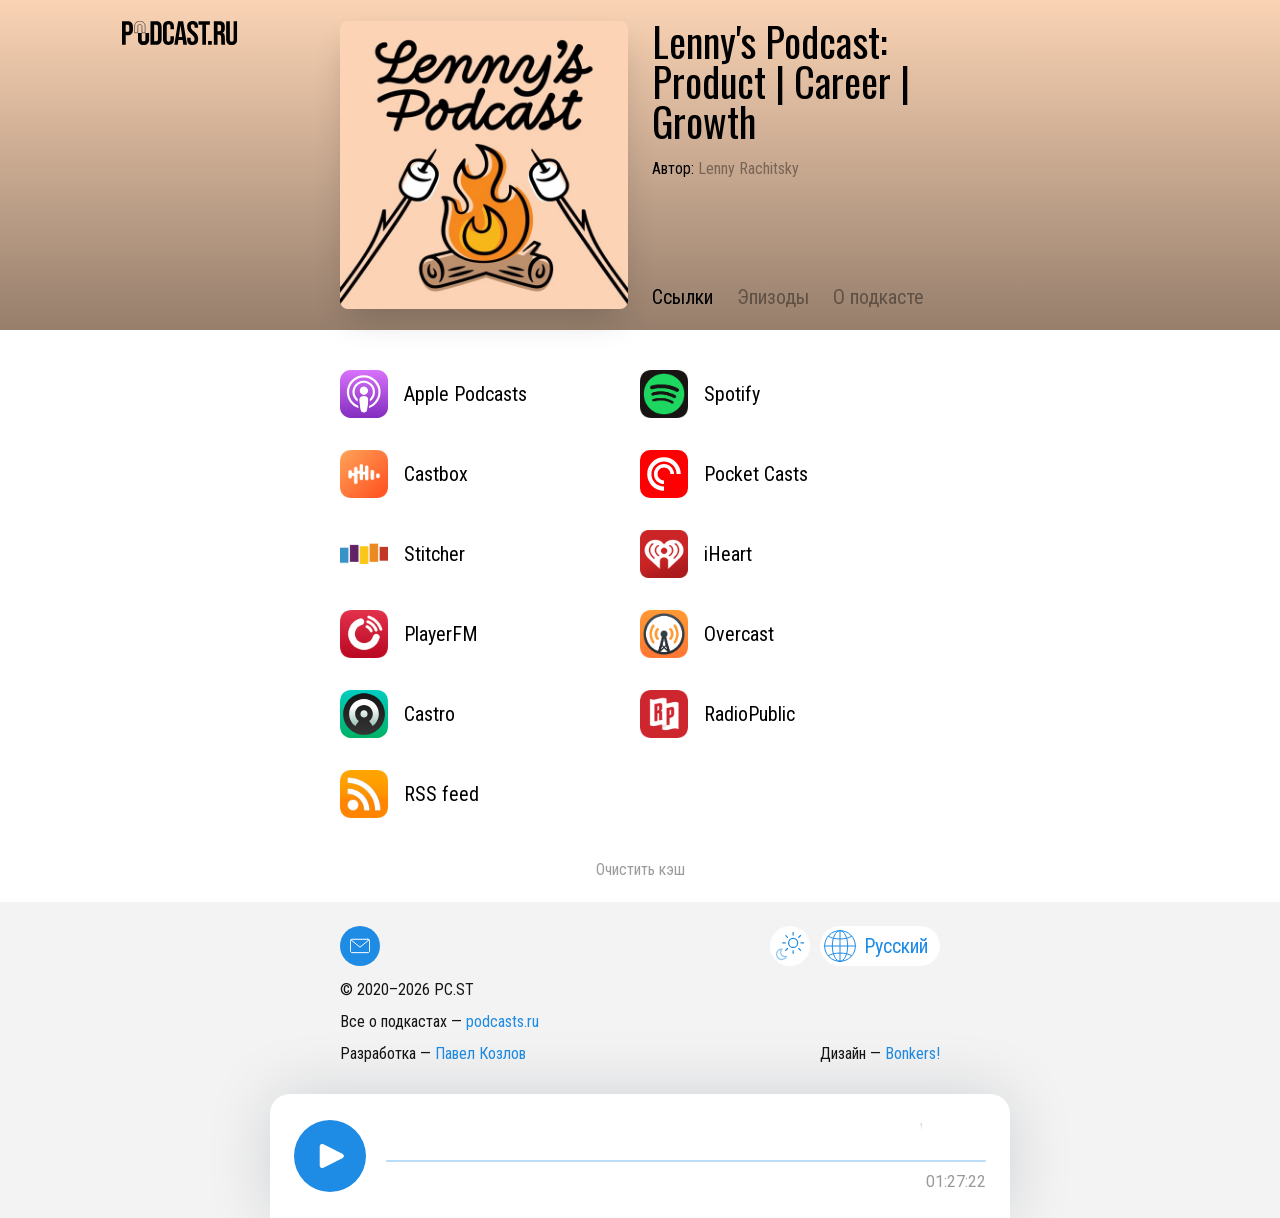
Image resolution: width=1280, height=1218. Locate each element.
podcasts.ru (502, 1021)
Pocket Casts (724, 474)
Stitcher (402, 554)
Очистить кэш (640, 869)
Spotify (700, 394)
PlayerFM (409, 634)
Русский (876, 946)
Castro (397, 714)
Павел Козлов (480, 1053)
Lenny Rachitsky (748, 168)
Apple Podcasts (433, 394)
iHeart (696, 554)
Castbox (404, 474)
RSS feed (409, 794)
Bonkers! (912, 1053)
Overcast (707, 634)
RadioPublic (717, 714)
